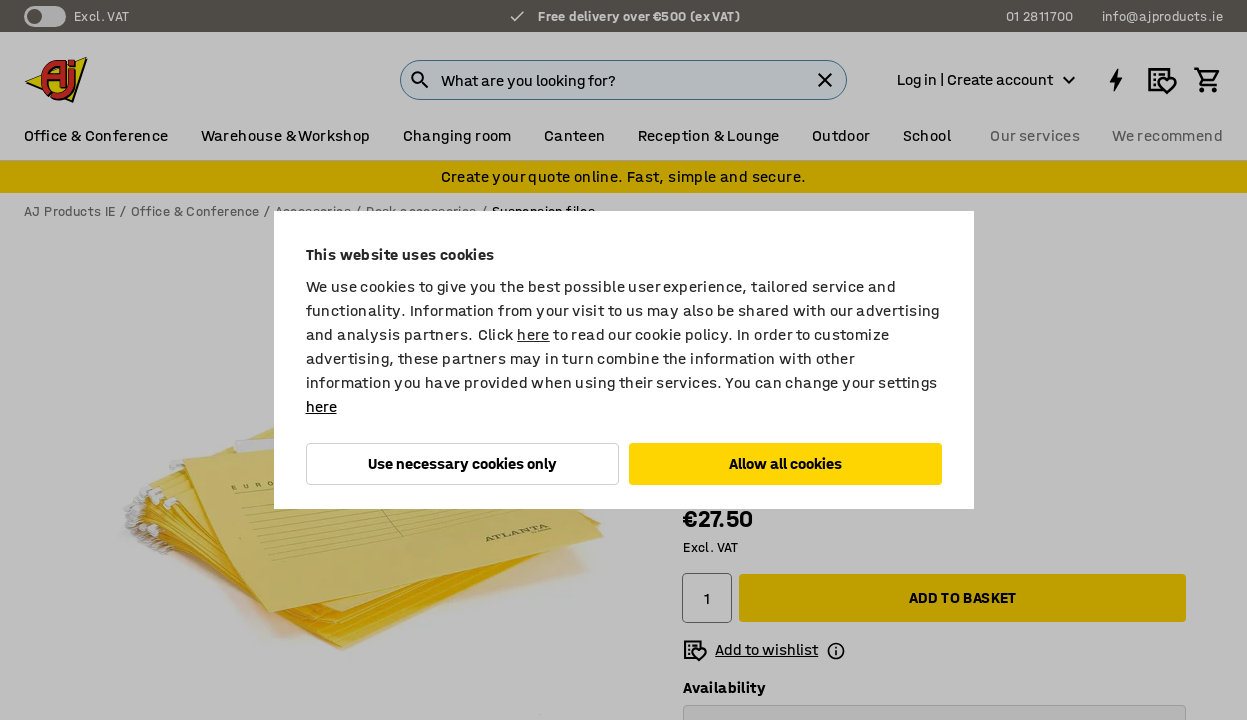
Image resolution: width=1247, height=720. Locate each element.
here (533, 334)
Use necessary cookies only (462, 463)
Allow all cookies (785, 463)
